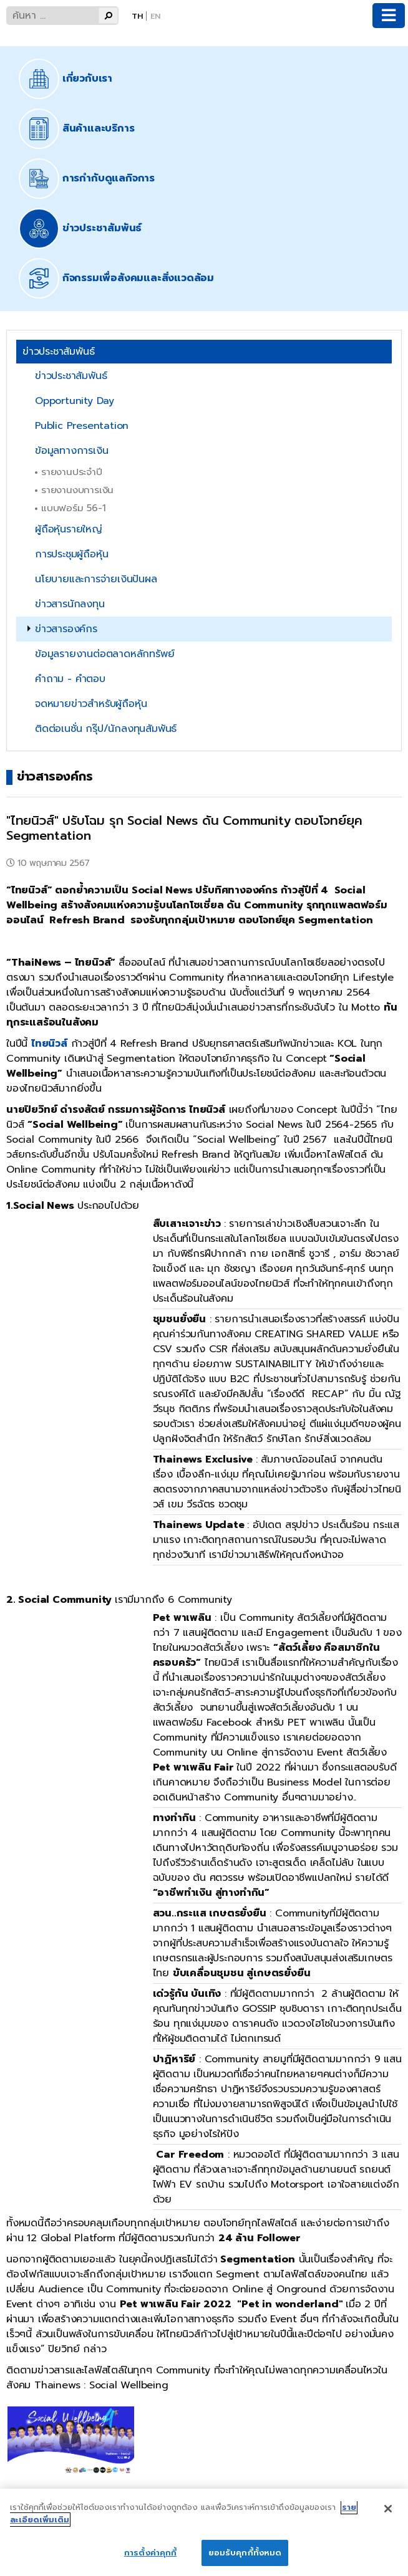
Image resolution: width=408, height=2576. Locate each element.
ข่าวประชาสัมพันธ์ (71, 375)
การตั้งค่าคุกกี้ (150, 2553)
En (155, 16)
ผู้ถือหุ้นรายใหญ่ (68, 529)
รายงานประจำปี (71, 471)
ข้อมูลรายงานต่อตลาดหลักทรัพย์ (104, 653)
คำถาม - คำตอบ (70, 678)
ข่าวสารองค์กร (66, 629)
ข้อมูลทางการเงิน (71, 450)
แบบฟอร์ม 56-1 (73, 508)
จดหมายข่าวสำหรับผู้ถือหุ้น (91, 703)
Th (137, 16)
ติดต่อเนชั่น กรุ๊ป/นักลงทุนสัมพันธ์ (106, 728)
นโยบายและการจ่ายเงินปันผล (96, 579)
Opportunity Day (74, 400)
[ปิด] (388, 2508)
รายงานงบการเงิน (77, 490)
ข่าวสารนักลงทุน (70, 604)
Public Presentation (82, 425)
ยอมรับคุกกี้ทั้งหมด (245, 2553)
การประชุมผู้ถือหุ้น (71, 554)
